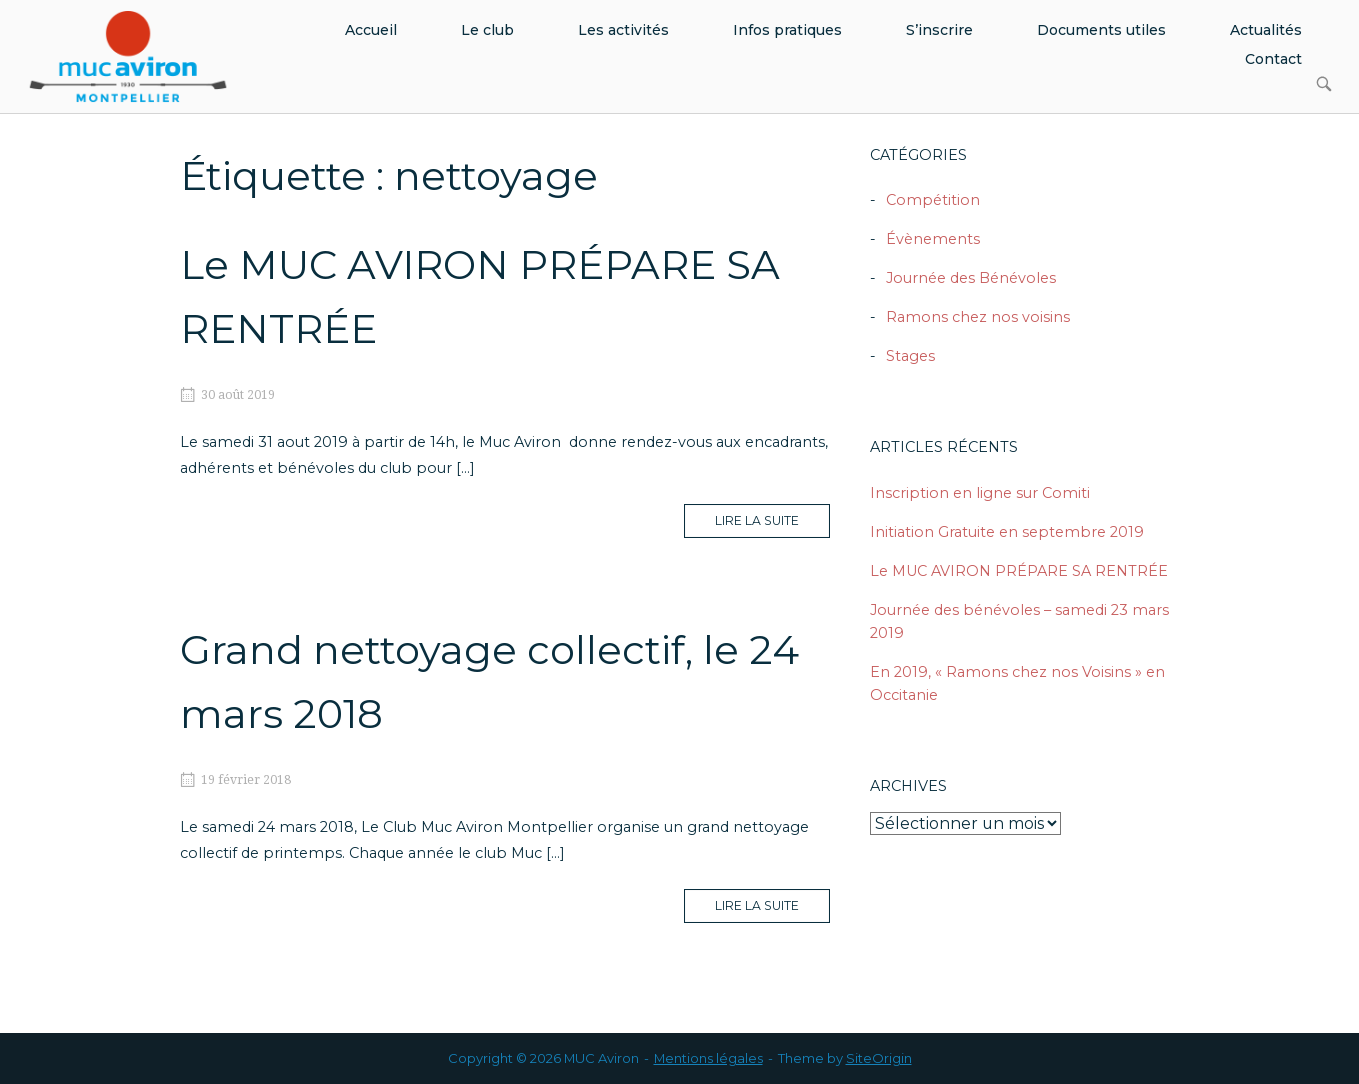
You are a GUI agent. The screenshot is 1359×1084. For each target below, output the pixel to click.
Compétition (933, 200)
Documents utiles (1101, 30)
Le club (487, 30)
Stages (910, 356)
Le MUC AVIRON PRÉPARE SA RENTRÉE (1019, 571)
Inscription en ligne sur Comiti (980, 493)
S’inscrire (939, 30)
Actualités (1266, 30)
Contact (1273, 59)
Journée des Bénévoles (971, 278)
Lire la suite (772, 525)
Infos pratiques (787, 30)
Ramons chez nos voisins (978, 317)
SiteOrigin (879, 1058)
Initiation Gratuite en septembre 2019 (1007, 532)
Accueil (371, 30)
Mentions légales (708, 1058)
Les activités (623, 30)
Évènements (933, 239)
